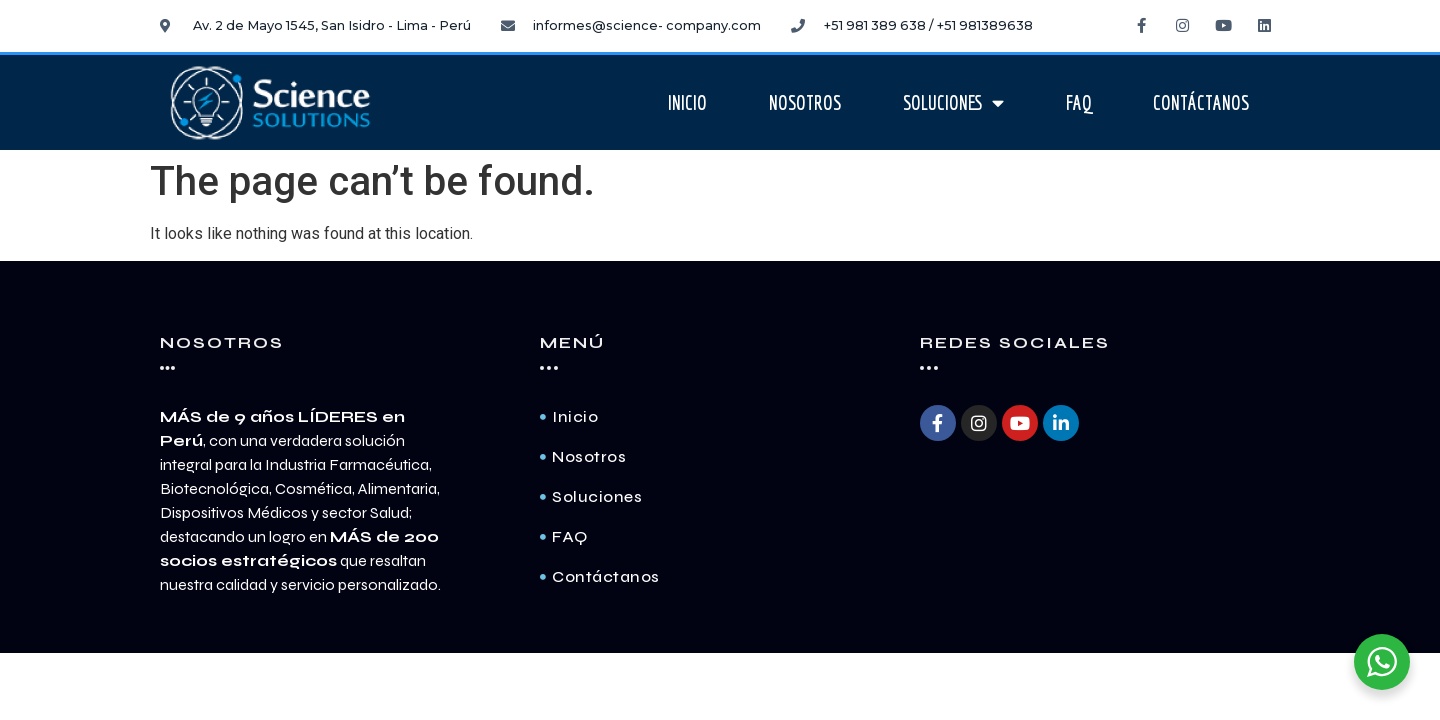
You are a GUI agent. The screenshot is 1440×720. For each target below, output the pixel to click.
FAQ (1078, 103)
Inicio (687, 103)
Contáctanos (1201, 103)
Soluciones (953, 102)
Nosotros (805, 103)
